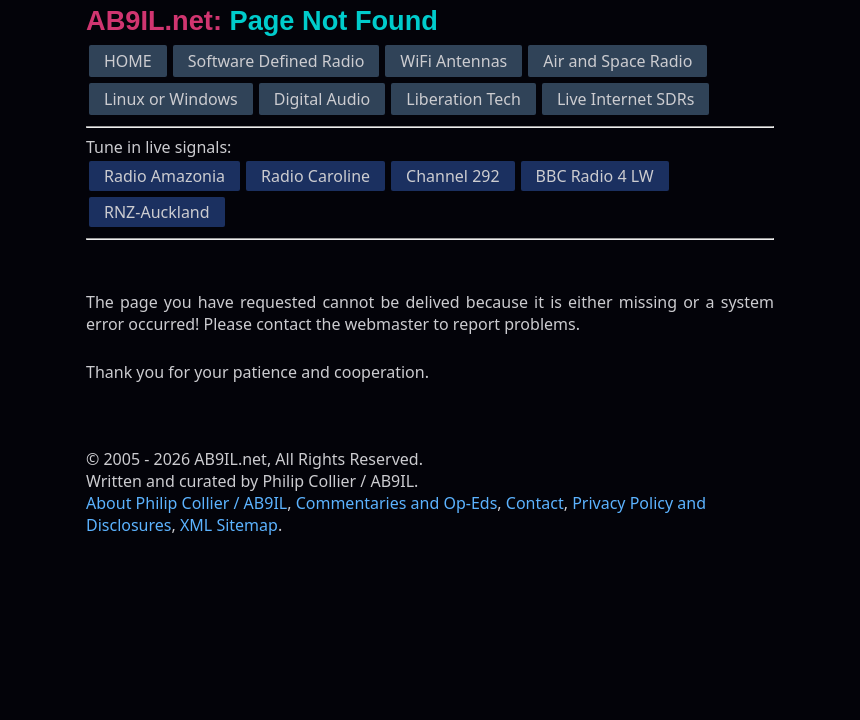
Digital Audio (322, 99)
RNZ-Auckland (157, 212)
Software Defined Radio (276, 61)
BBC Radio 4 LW (595, 176)
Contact (535, 503)
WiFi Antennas (453, 61)
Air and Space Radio (617, 61)
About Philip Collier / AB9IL (186, 503)
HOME (128, 61)
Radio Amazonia (164, 176)
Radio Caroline (315, 176)
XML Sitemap (229, 525)
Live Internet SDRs (625, 99)
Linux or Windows (171, 99)
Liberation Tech (463, 99)
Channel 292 (453, 176)
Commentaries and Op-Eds (397, 503)
